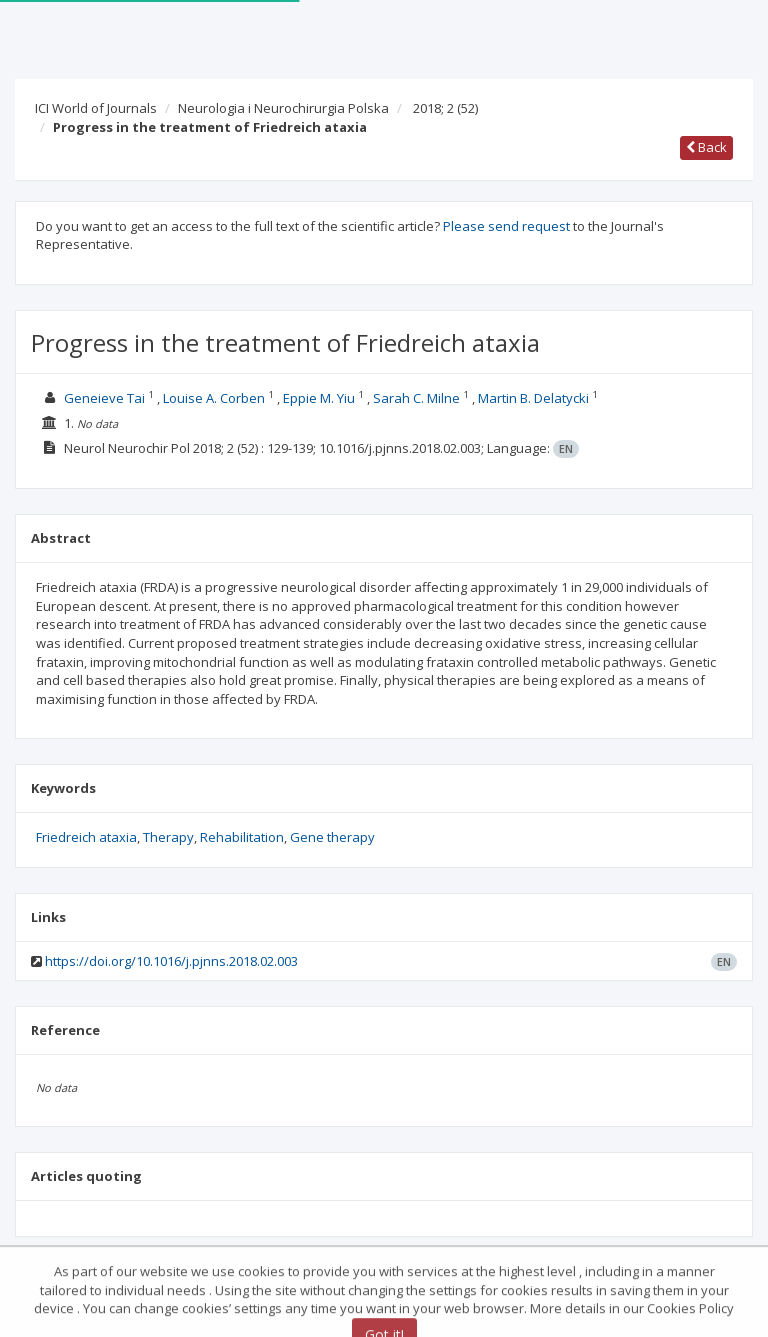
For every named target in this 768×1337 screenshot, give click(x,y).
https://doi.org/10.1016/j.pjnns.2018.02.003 (171, 961)
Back (706, 147)
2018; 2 (445, 108)
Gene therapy (332, 837)
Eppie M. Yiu (319, 398)
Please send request (506, 226)
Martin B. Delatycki (533, 398)
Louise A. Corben (214, 398)
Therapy (168, 837)
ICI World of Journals (96, 108)
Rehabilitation (242, 837)
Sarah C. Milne (416, 398)
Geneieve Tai (104, 398)
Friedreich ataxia (86, 837)
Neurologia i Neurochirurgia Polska (283, 108)
